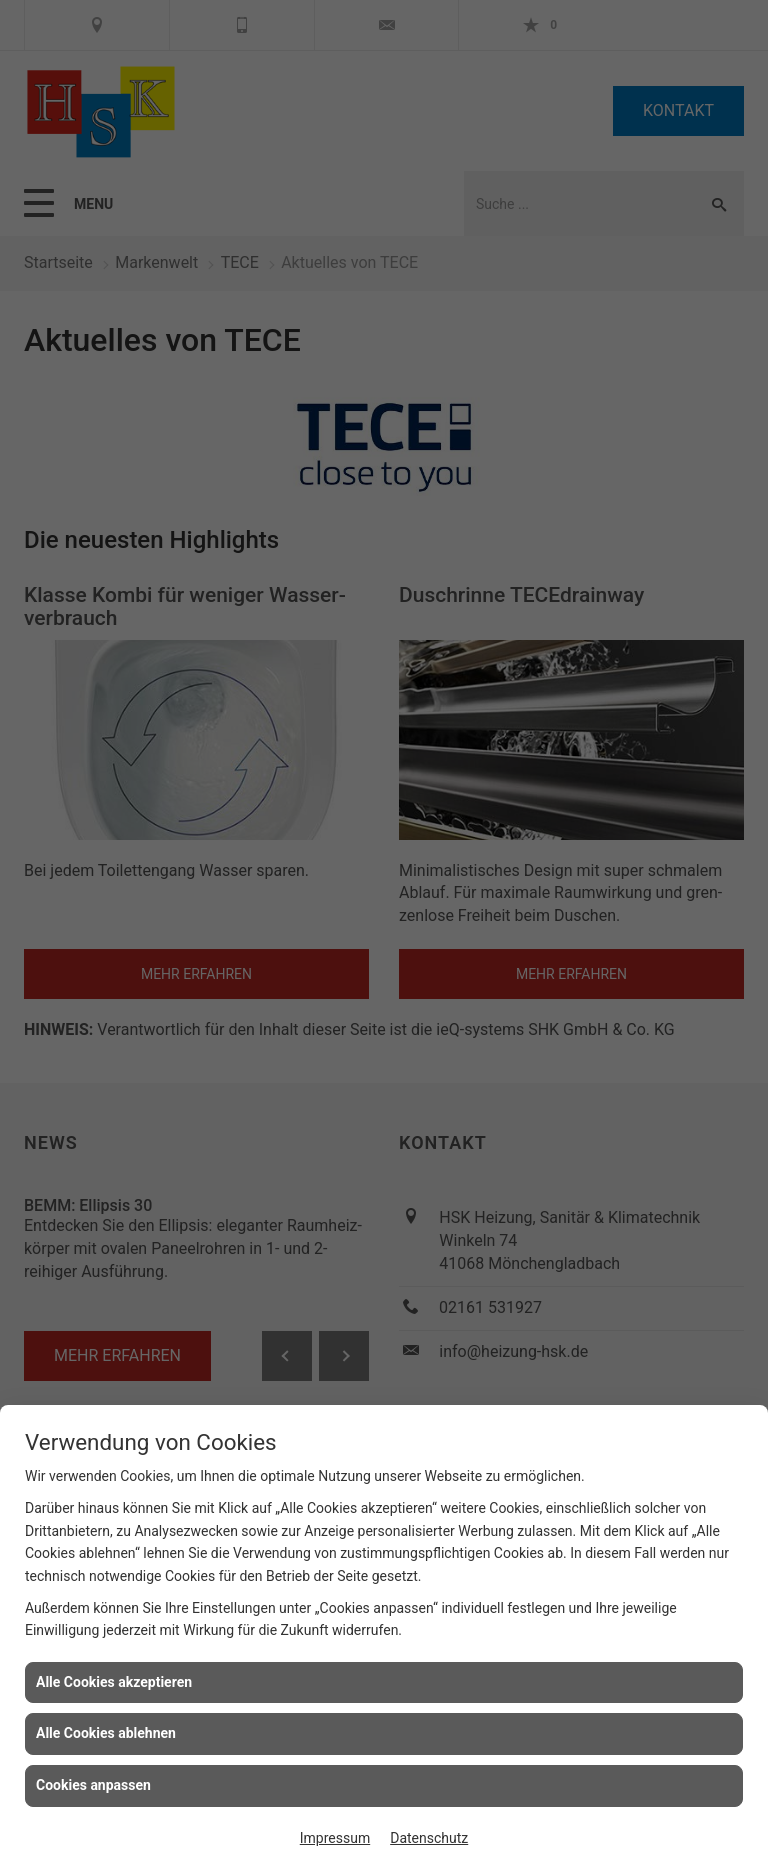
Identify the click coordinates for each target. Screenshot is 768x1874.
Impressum (335, 1838)
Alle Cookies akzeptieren (114, 1682)
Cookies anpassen (93, 1785)
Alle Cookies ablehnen (106, 1733)
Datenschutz (429, 1838)
